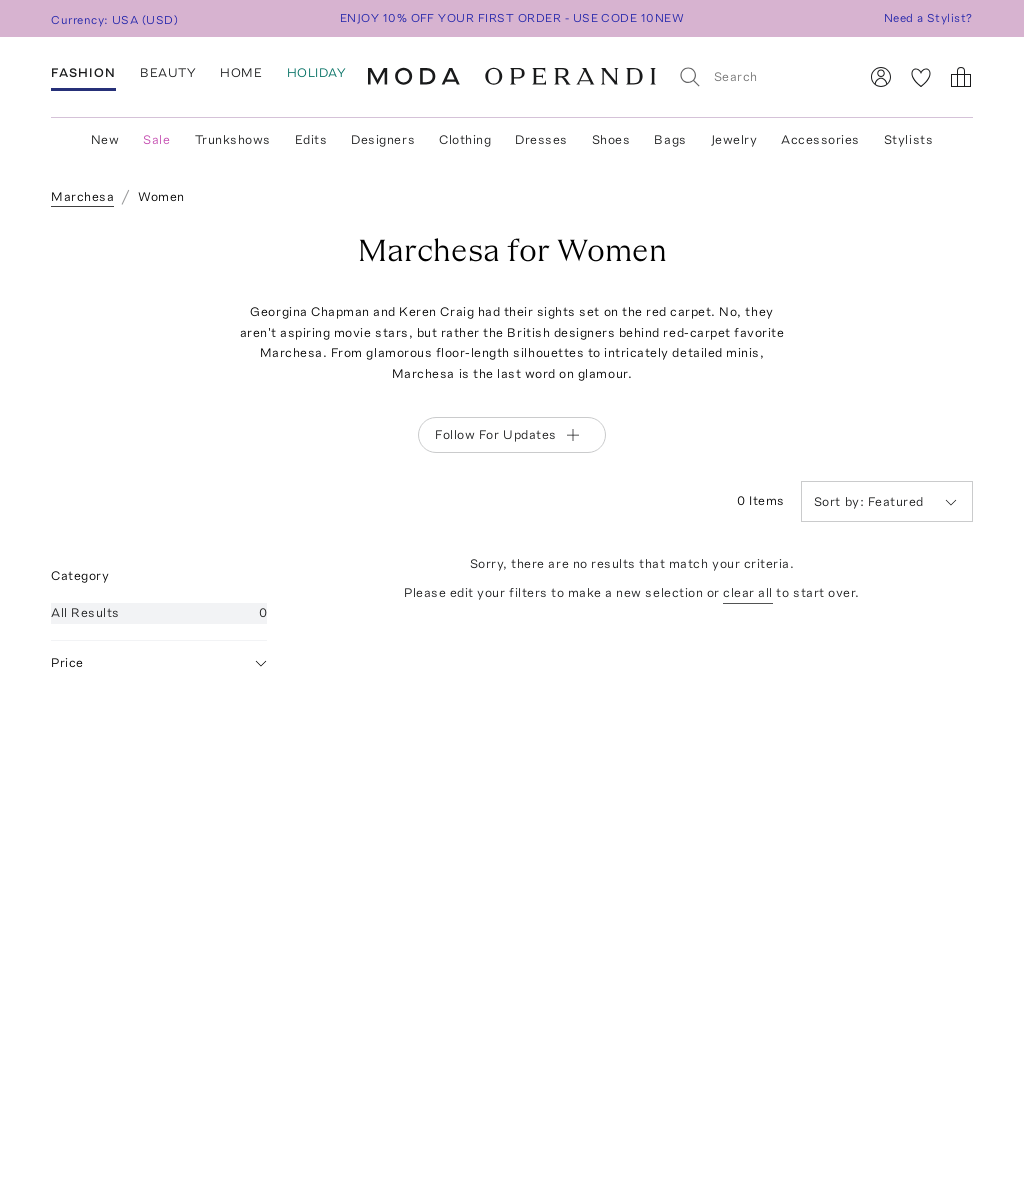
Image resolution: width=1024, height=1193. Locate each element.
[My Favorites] (921, 77)
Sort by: (841, 501)
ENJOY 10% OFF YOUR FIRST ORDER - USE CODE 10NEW (512, 18)
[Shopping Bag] (961, 77)
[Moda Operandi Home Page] (512, 77)
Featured (885, 501)
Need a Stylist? (928, 18)
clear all (748, 592)
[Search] (759, 76)
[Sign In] (881, 77)
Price (159, 663)
